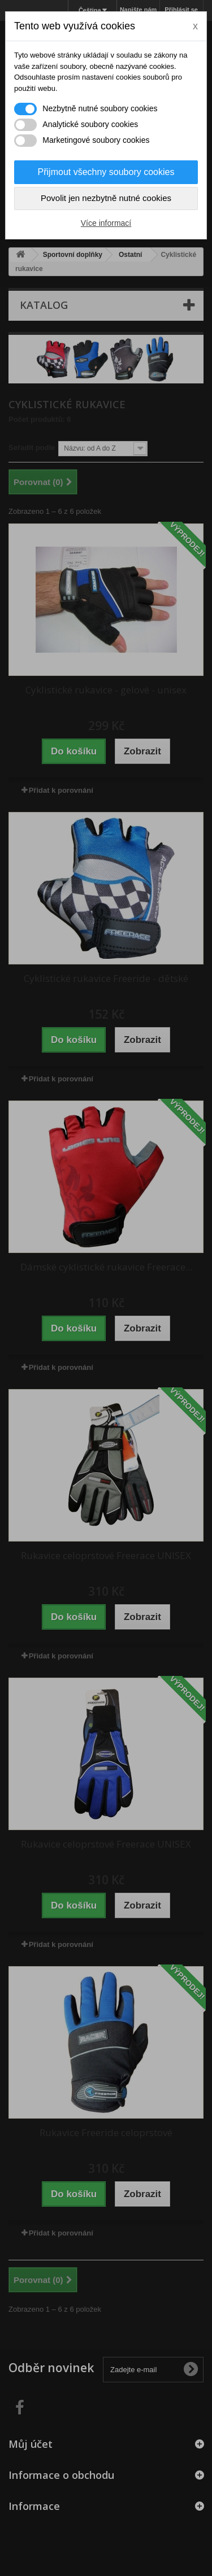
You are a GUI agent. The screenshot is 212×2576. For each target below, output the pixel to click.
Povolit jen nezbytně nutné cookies (106, 198)
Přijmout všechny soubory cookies (106, 172)
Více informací (106, 223)
